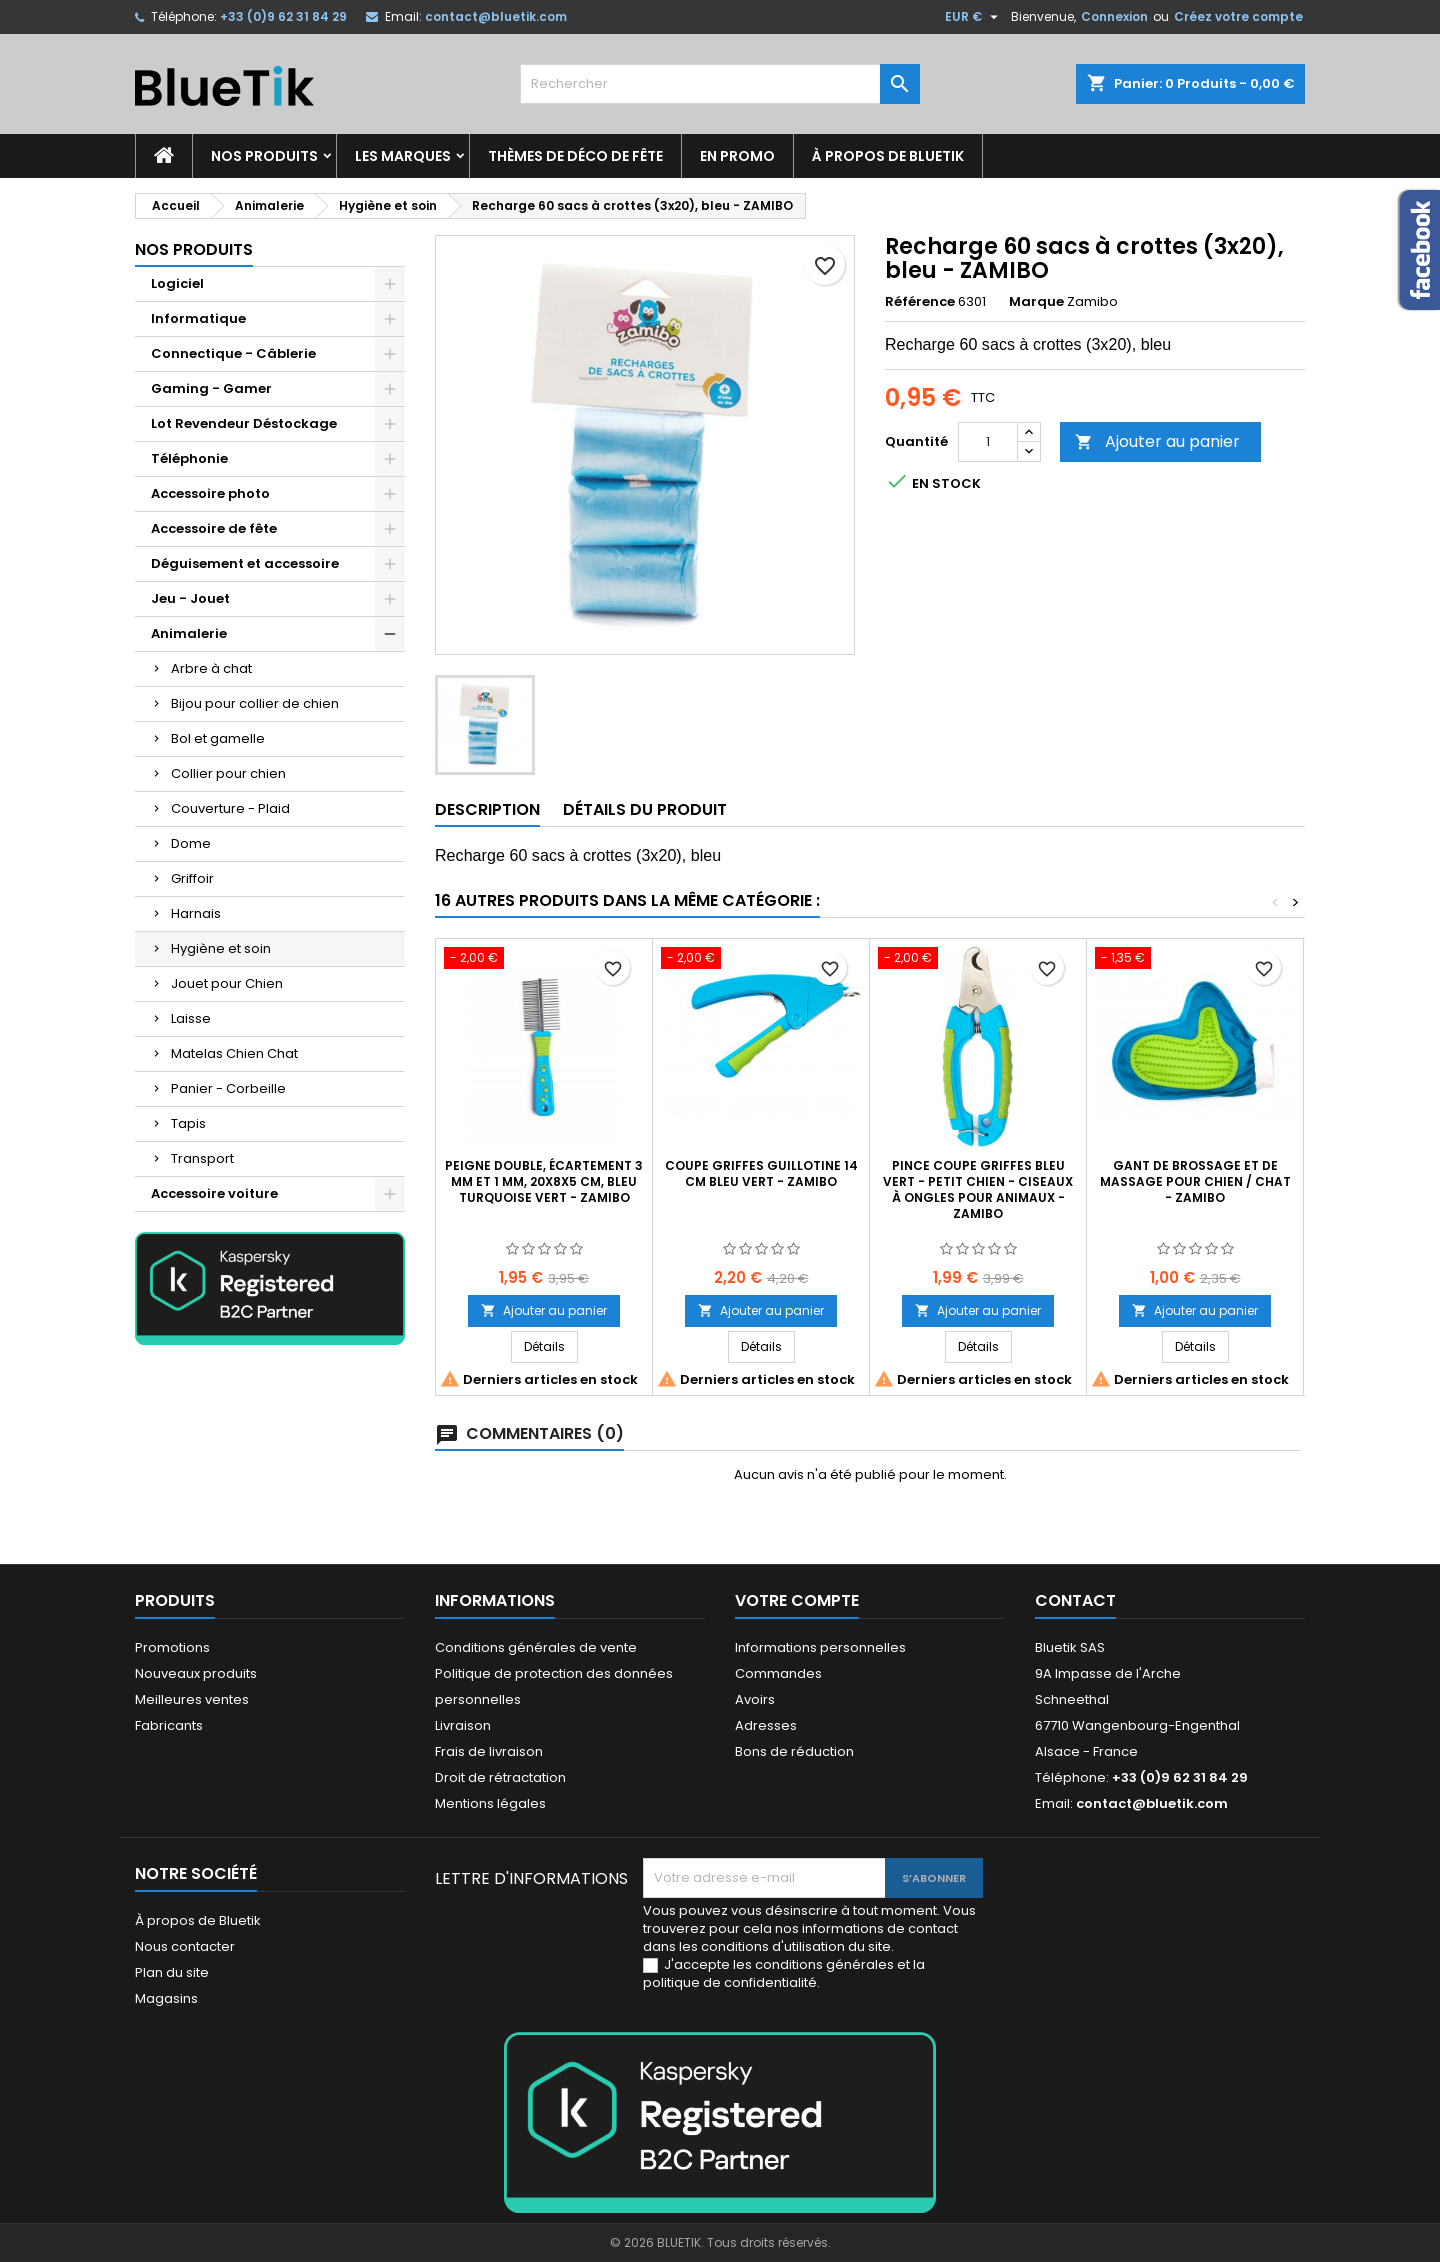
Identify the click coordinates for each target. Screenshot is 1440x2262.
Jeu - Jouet (190, 598)
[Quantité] (988, 442)
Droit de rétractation (500, 1777)
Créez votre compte (1238, 16)
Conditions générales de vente (536, 1647)
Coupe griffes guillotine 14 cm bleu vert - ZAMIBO (761, 1173)
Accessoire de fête (214, 528)
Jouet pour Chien (227, 983)
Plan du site (172, 1972)
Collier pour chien (228, 773)
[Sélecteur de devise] (974, 17)
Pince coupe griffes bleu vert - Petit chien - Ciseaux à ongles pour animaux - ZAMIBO (978, 1189)
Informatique (198, 318)
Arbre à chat (211, 668)
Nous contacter (185, 1946)
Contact (1075, 1600)
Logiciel (177, 283)
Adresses (766, 1725)
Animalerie (189, 633)
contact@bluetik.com (496, 16)
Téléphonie (189, 458)
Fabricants (169, 1725)
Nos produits (264, 156)
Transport (202, 1158)
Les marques (403, 156)
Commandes (778, 1673)
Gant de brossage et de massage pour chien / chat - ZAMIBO (1195, 1181)
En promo (737, 156)
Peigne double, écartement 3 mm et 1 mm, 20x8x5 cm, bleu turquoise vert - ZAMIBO (544, 1181)
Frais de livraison (489, 1751)
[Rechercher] (720, 84)
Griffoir (192, 878)
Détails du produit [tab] (645, 809)
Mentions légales (490, 1803)
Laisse (191, 1018)
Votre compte (797, 1600)
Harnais (196, 913)
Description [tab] (487, 809)
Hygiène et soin (221, 948)
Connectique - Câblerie (233, 353)
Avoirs (755, 1699)
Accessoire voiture (214, 1193)
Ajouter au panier (1157, 441)
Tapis (188, 1123)
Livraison (463, 1725)
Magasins (166, 1998)
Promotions (172, 1647)
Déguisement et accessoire (245, 563)
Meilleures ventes (192, 1699)
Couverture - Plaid (230, 808)
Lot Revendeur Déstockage (244, 423)
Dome (191, 843)
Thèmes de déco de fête (575, 156)
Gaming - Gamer (211, 388)
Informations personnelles (820, 1647)
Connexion (1114, 16)
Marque (1036, 302)
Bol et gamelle (218, 738)
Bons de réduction (794, 1751)
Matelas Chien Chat (234, 1053)
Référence (920, 302)
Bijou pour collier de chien (255, 703)
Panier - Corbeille (228, 1088)
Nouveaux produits (196, 1673)
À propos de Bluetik (888, 156)
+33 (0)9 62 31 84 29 (283, 16)
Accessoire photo (210, 493)
